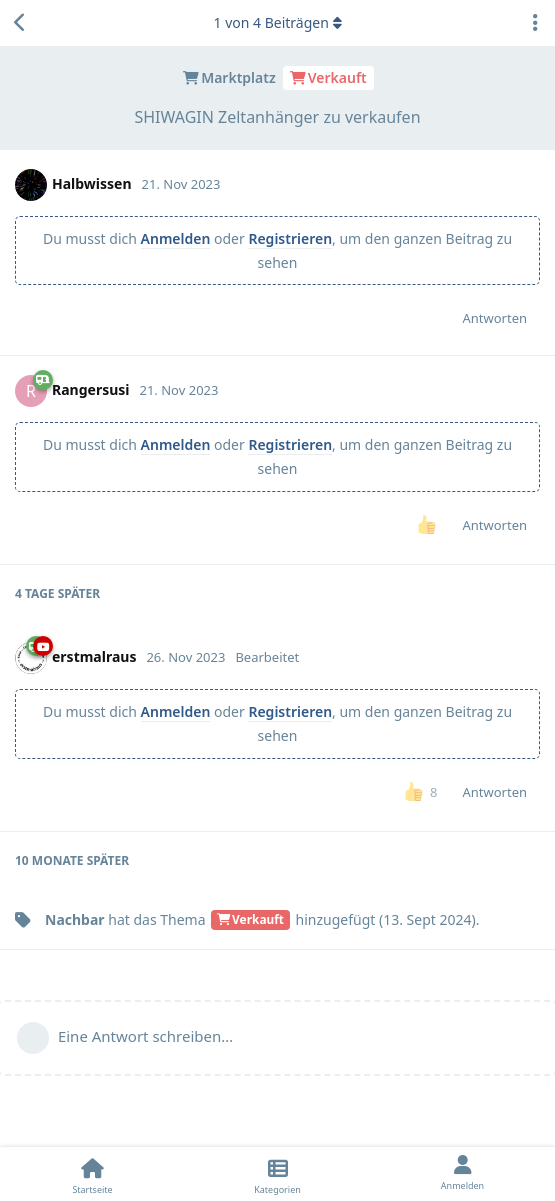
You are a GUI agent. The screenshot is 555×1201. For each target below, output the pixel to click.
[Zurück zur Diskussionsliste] (20, 23)
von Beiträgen (277, 22)
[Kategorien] (277, 1174)
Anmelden (176, 238)
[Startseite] (92, 1174)
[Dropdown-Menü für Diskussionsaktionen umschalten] (535, 23)
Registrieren (290, 238)
